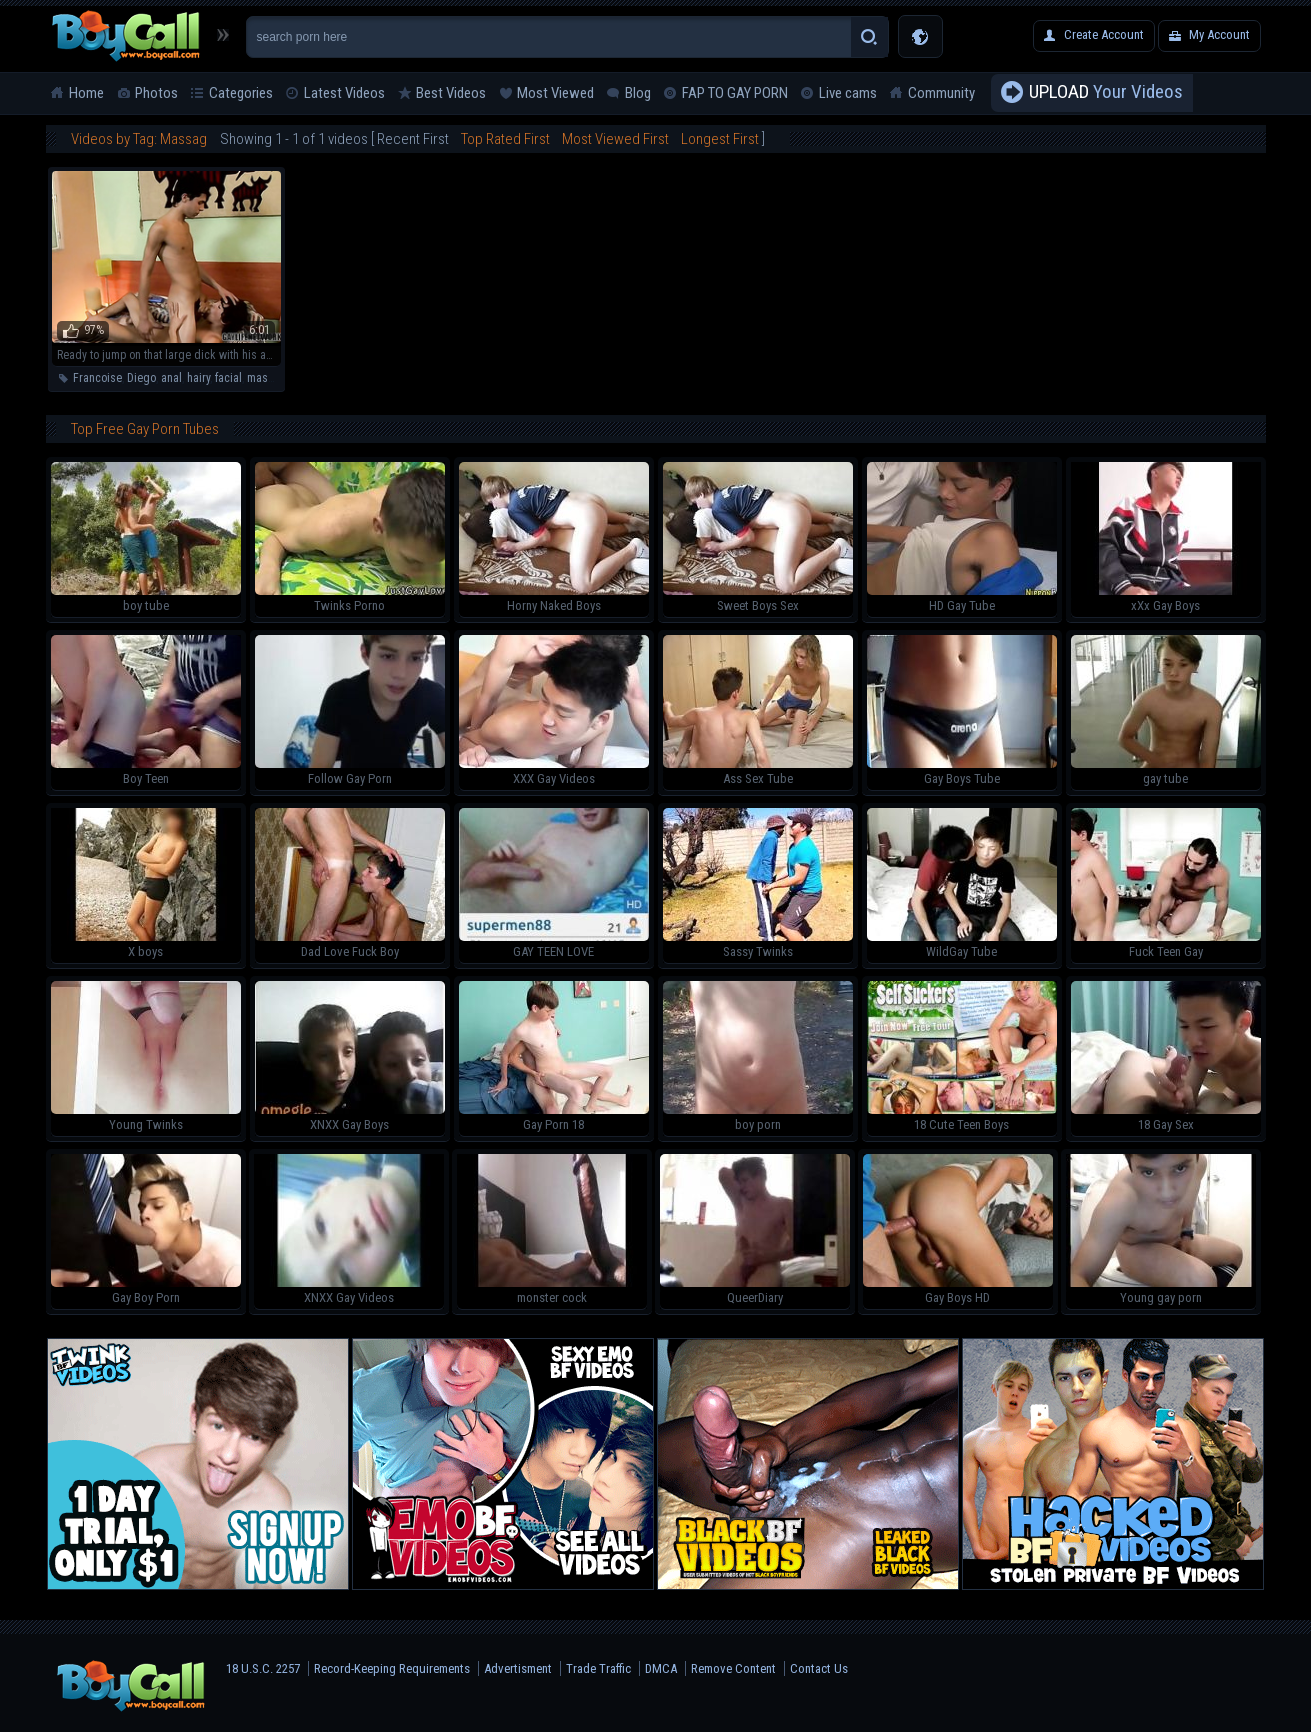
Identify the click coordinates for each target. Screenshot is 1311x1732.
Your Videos (1106, 93)
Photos (156, 93)
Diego (141, 378)
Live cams (848, 93)
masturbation (279, 378)
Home (86, 93)
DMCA (661, 1668)
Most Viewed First (615, 139)
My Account (1219, 34)
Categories (241, 93)
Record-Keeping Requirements (392, 1668)
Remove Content (733, 1668)
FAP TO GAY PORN (735, 93)
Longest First (720, 139)
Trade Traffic (598, 1668)
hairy (198, 378)
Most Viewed (555, 93)
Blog (638, 93)
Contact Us (819, 1668)
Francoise (97, 378)
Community (941, 93)
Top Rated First (505, 139)
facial (228, 378)
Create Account (1104, 34)
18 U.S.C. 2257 (263, 1668)
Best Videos (451, 93)
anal (171, 378)
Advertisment (518, 1668)
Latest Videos (344, 93)
